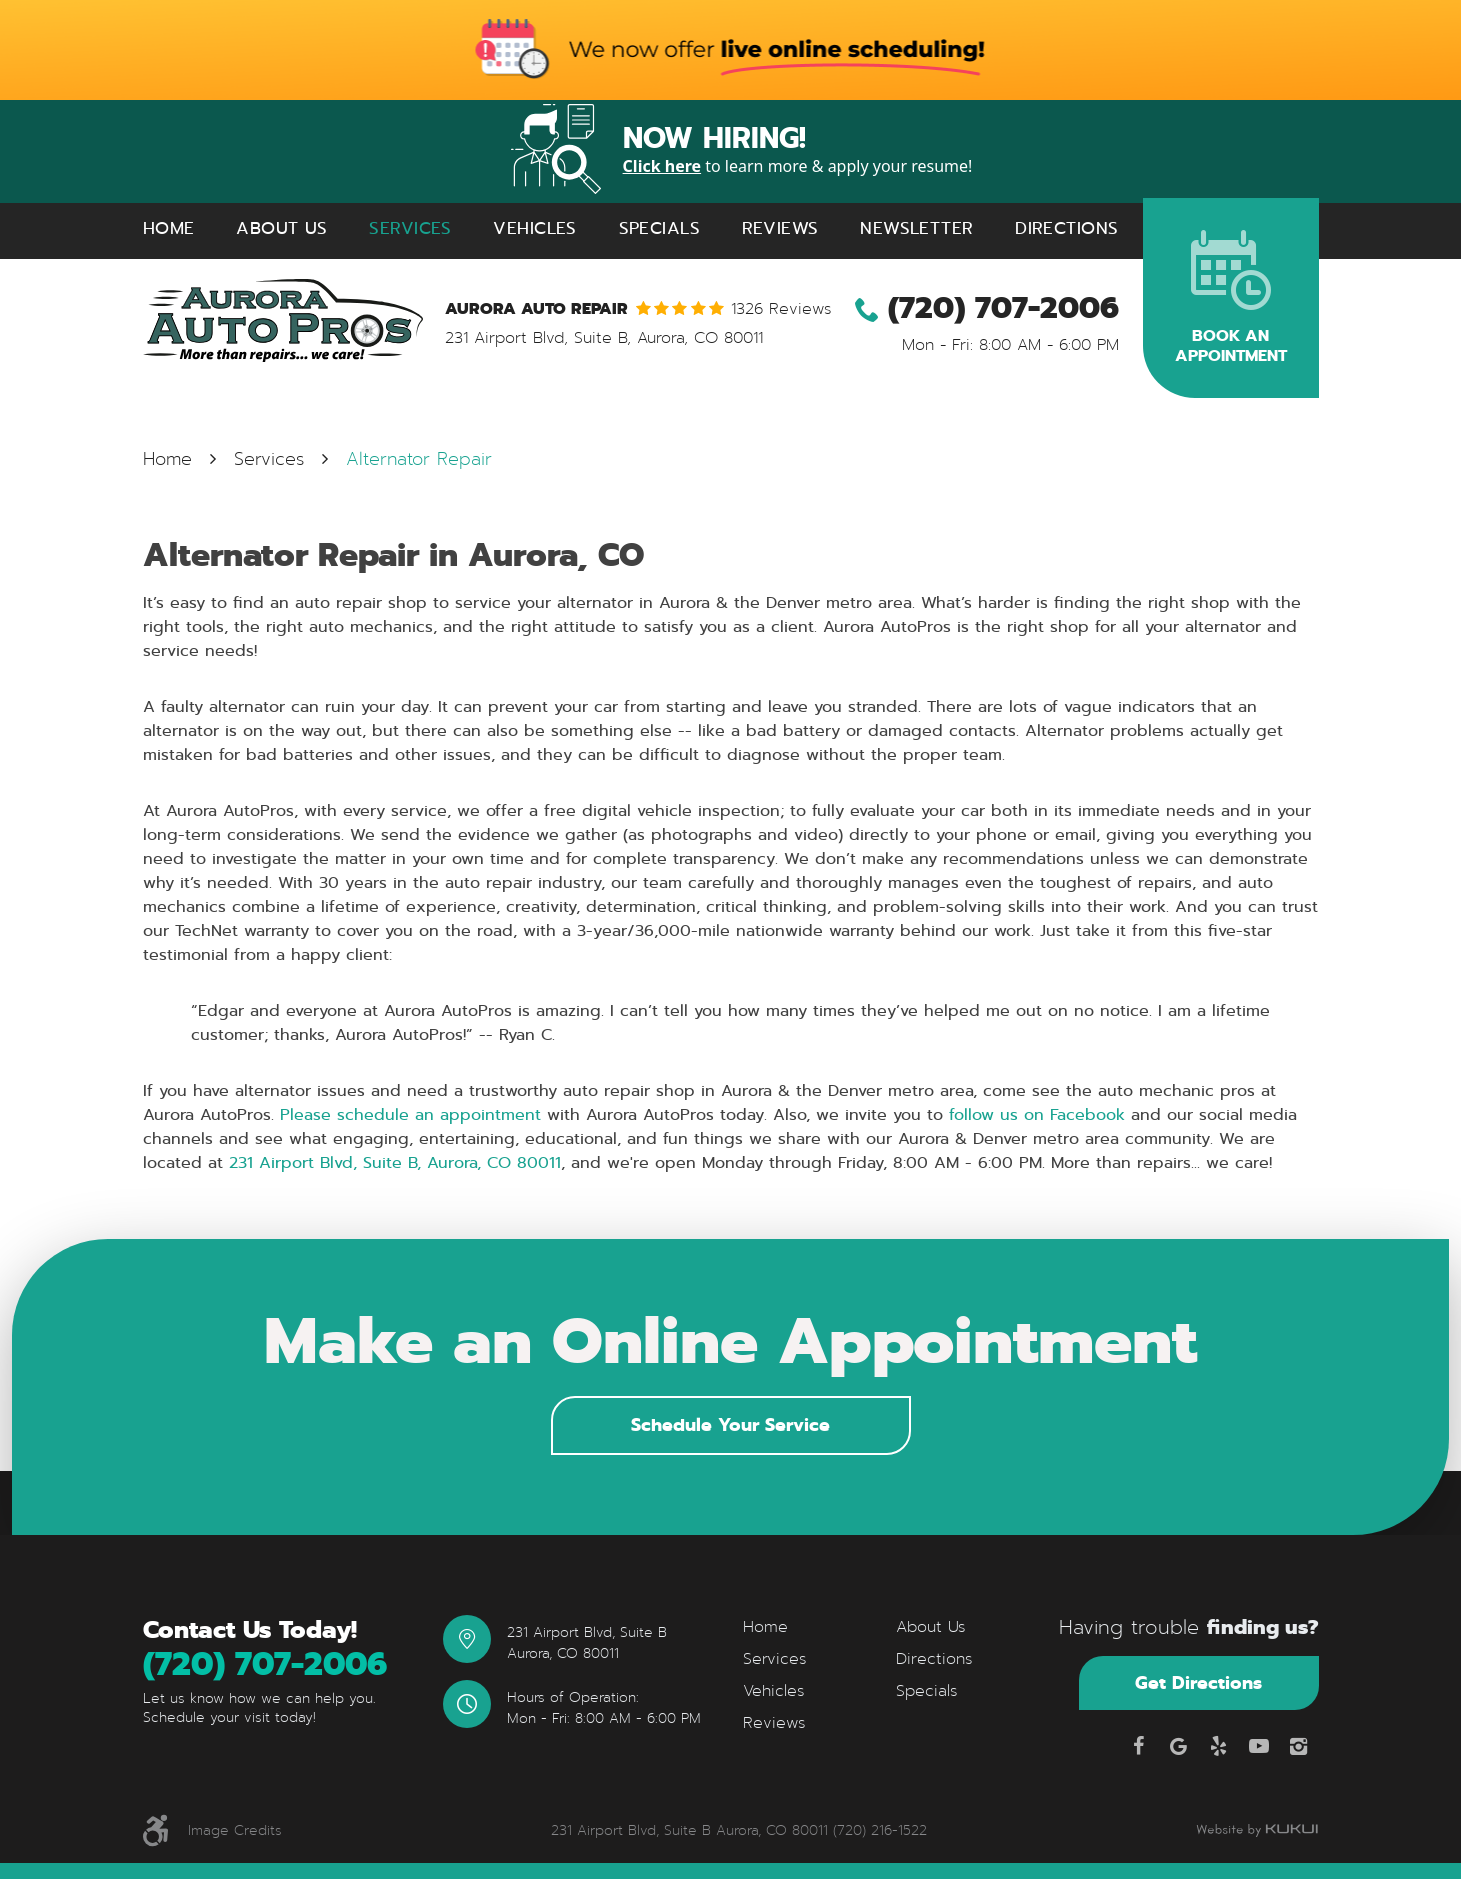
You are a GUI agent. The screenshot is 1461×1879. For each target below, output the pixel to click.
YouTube (1259, 1746)
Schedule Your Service (730, 1424)
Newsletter (916, 228)
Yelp (1219, 1746)
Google (1179, 1746)
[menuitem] (169, 228)
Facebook (1139, 1746)
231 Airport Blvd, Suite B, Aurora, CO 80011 (395, 1162)
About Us (281, 228)
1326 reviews (781, 309)
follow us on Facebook (1037, 1114)
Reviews (780, 228)
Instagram (1299, 1746)
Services (410, 228)
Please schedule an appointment (410, 1114)
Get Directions (1198, 1682)
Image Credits (235, 1830)
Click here (662, 166)
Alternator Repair (419, 459)
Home (169, 228)
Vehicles (534, 228)
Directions (1066, 228)
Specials (659, 228)
